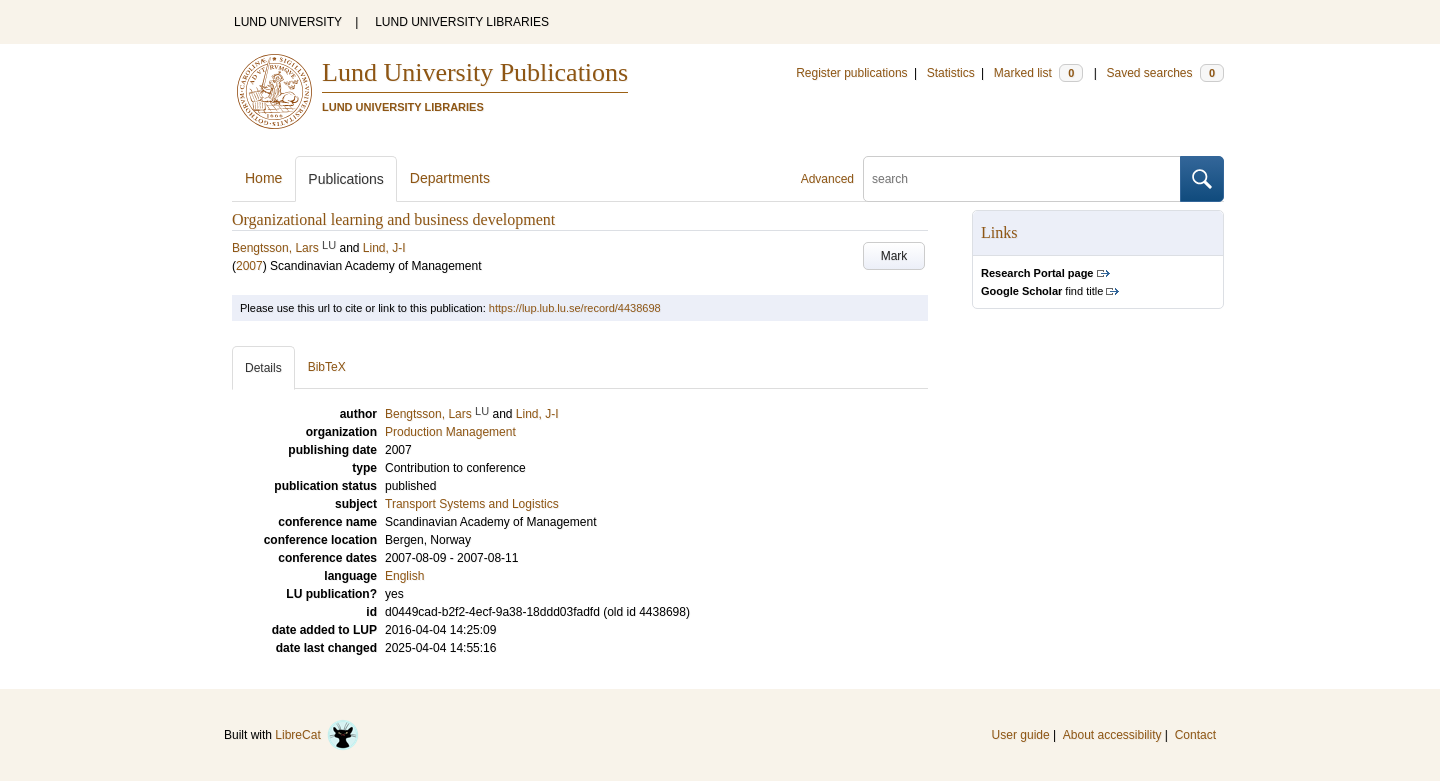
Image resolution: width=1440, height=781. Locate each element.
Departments (450, 178)
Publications (346, 179)
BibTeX (327, 367)
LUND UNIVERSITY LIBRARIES (462, 22)
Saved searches (1165, 73)
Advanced (827, 179)
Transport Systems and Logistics (472, 504)
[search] (1022, 179)
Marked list (1038, 73)
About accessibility (1112, 735)
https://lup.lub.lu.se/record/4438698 (575, 308)
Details (263, 368)
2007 (249, 266)
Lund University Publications (475, 72)
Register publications (851, 73)
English (404, 576)
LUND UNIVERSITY (288, 22)
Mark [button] (894, 256)
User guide (1021, 735)
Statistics (951, 73)
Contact (1195, 735)
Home (263, 178)
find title (1042, 291)
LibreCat (317, 735)
